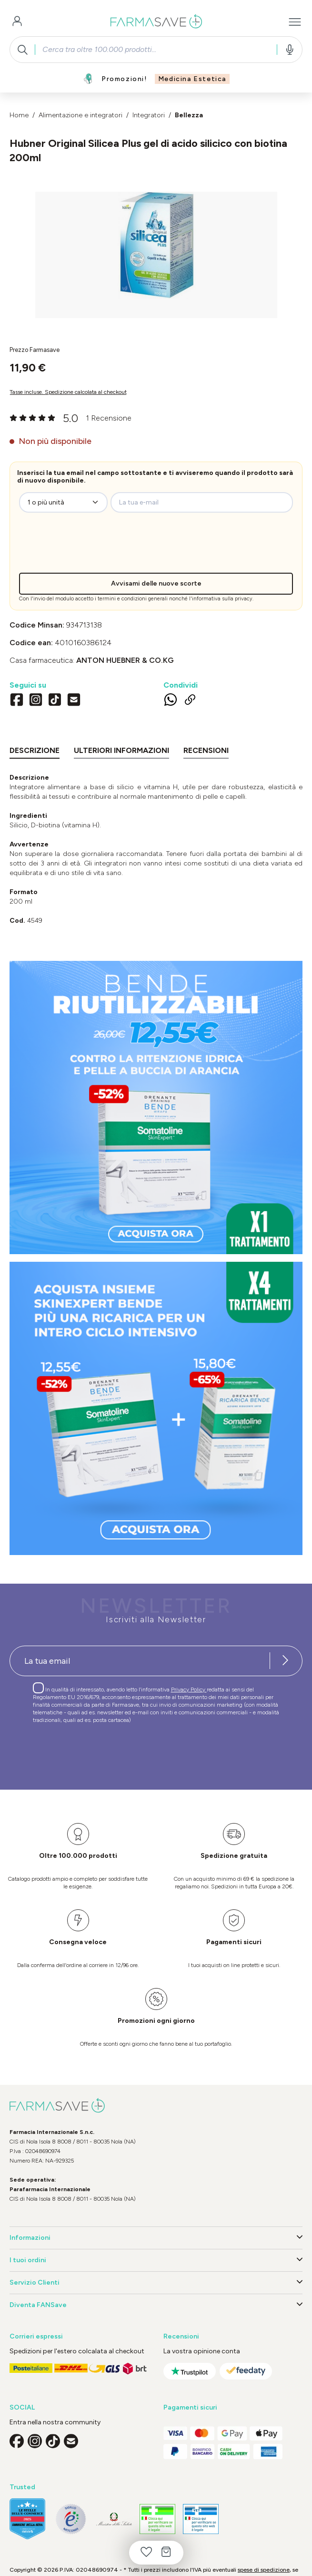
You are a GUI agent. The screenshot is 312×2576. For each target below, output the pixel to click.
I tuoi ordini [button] (156, 2260)
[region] (156, 255)
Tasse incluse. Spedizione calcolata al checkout (68, 392)
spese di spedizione (264, 2569)
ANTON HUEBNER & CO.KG (125, 660)
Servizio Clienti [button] (156, 2283)
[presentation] (97, 544)
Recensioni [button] (181, 2336)
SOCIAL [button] (22, 2407)
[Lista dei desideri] (146, 2553)
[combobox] (156, 49)
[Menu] (294, 22)
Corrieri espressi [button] (36, 2336)
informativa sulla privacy (222, 599)
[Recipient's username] (140, 1661)
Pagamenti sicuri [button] (190, 2407)
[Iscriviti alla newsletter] (285, 1661)
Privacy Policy (189, 1689)
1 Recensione (108, 417)
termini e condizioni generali (133, 599)
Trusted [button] (22, 2487)
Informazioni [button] (156, 2238)
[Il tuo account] (17, 22)
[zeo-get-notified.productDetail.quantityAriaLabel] (63, 502)
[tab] (35, 752)
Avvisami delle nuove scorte (156, 583)
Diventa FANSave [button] (156, 2305)
